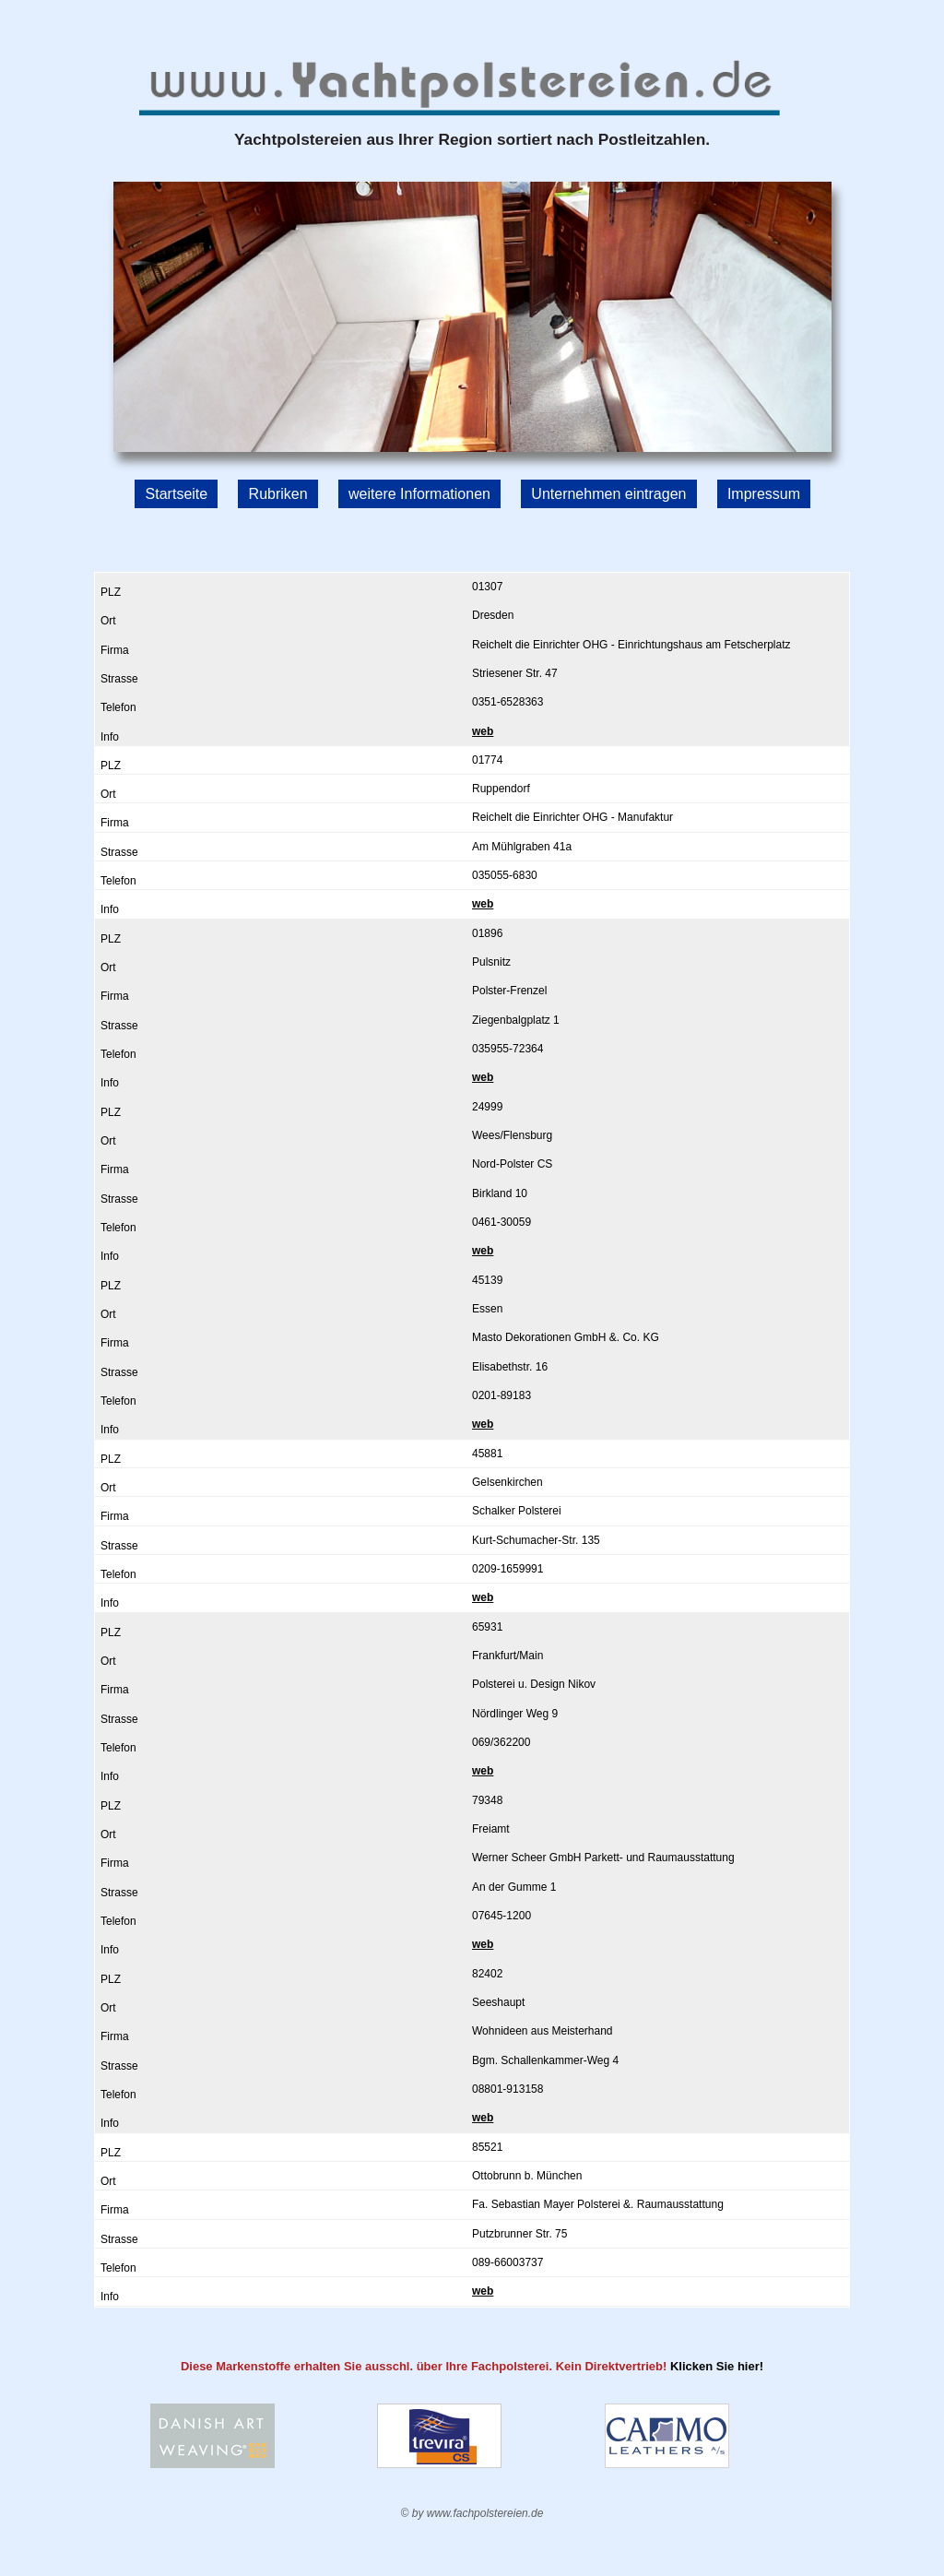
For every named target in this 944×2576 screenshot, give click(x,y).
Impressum (763, 493)
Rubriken (278, 493)
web (482, 731)
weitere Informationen (419, 493)
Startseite (177, 493)
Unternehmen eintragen (608, 493)
